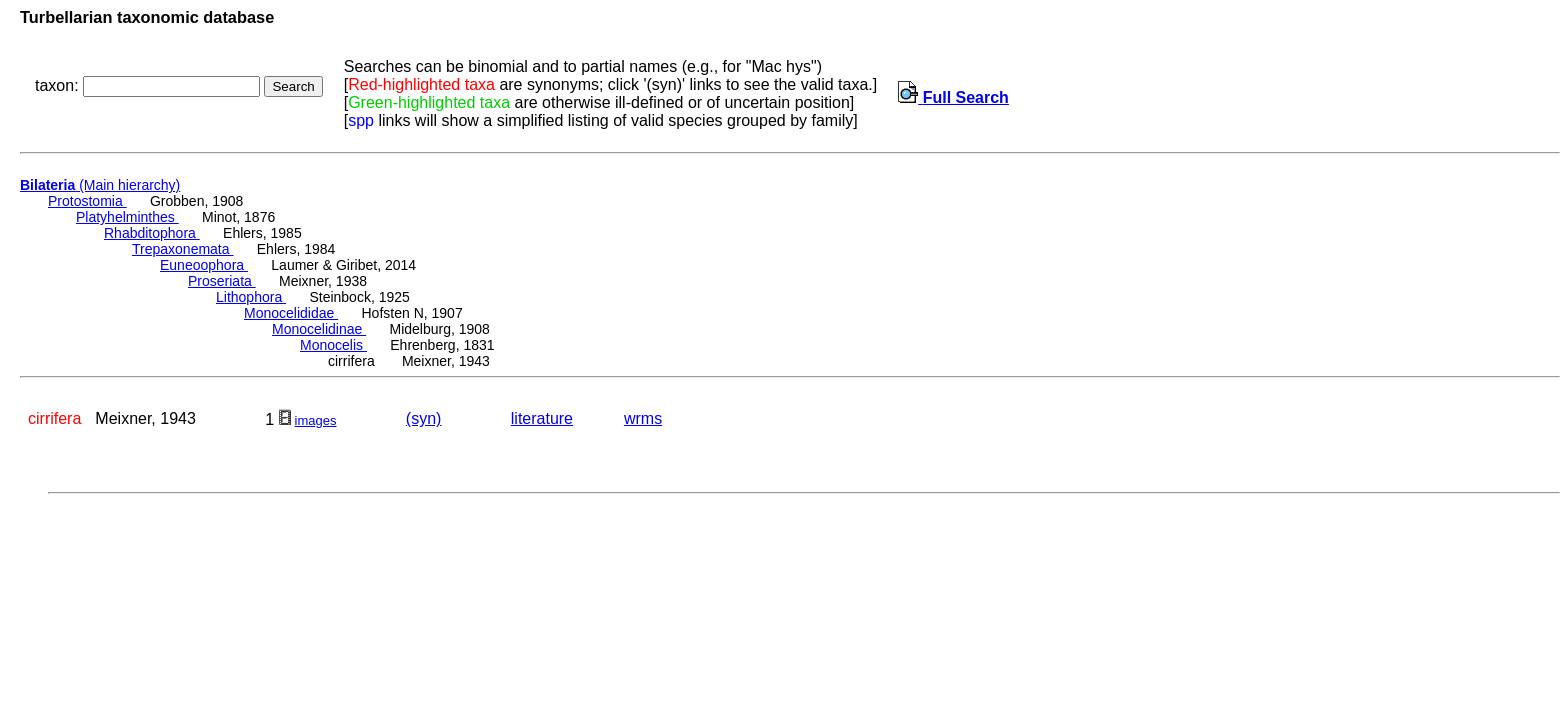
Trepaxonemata (182, 249)
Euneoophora (204, 265)
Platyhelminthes (127, 217)
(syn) (424, 418)
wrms (643, 418)
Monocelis (333, 345)
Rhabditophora (152, 233)
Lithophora (251, 297)
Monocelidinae (319, 329)
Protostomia (87, 201)
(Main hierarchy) (100, 185)
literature (542, 418)
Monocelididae (291, 313)
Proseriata (222, 281)
